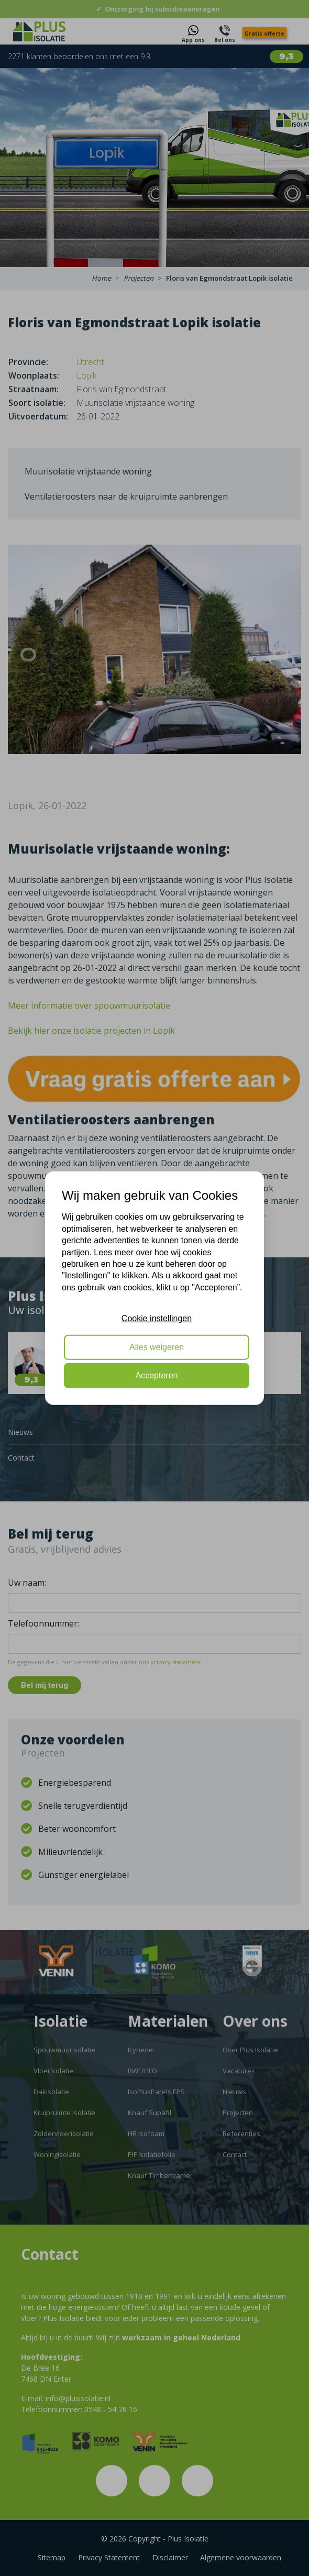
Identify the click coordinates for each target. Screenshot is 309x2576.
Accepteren (157, 1375)
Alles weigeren (156, 1346)
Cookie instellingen (157, 1318)
